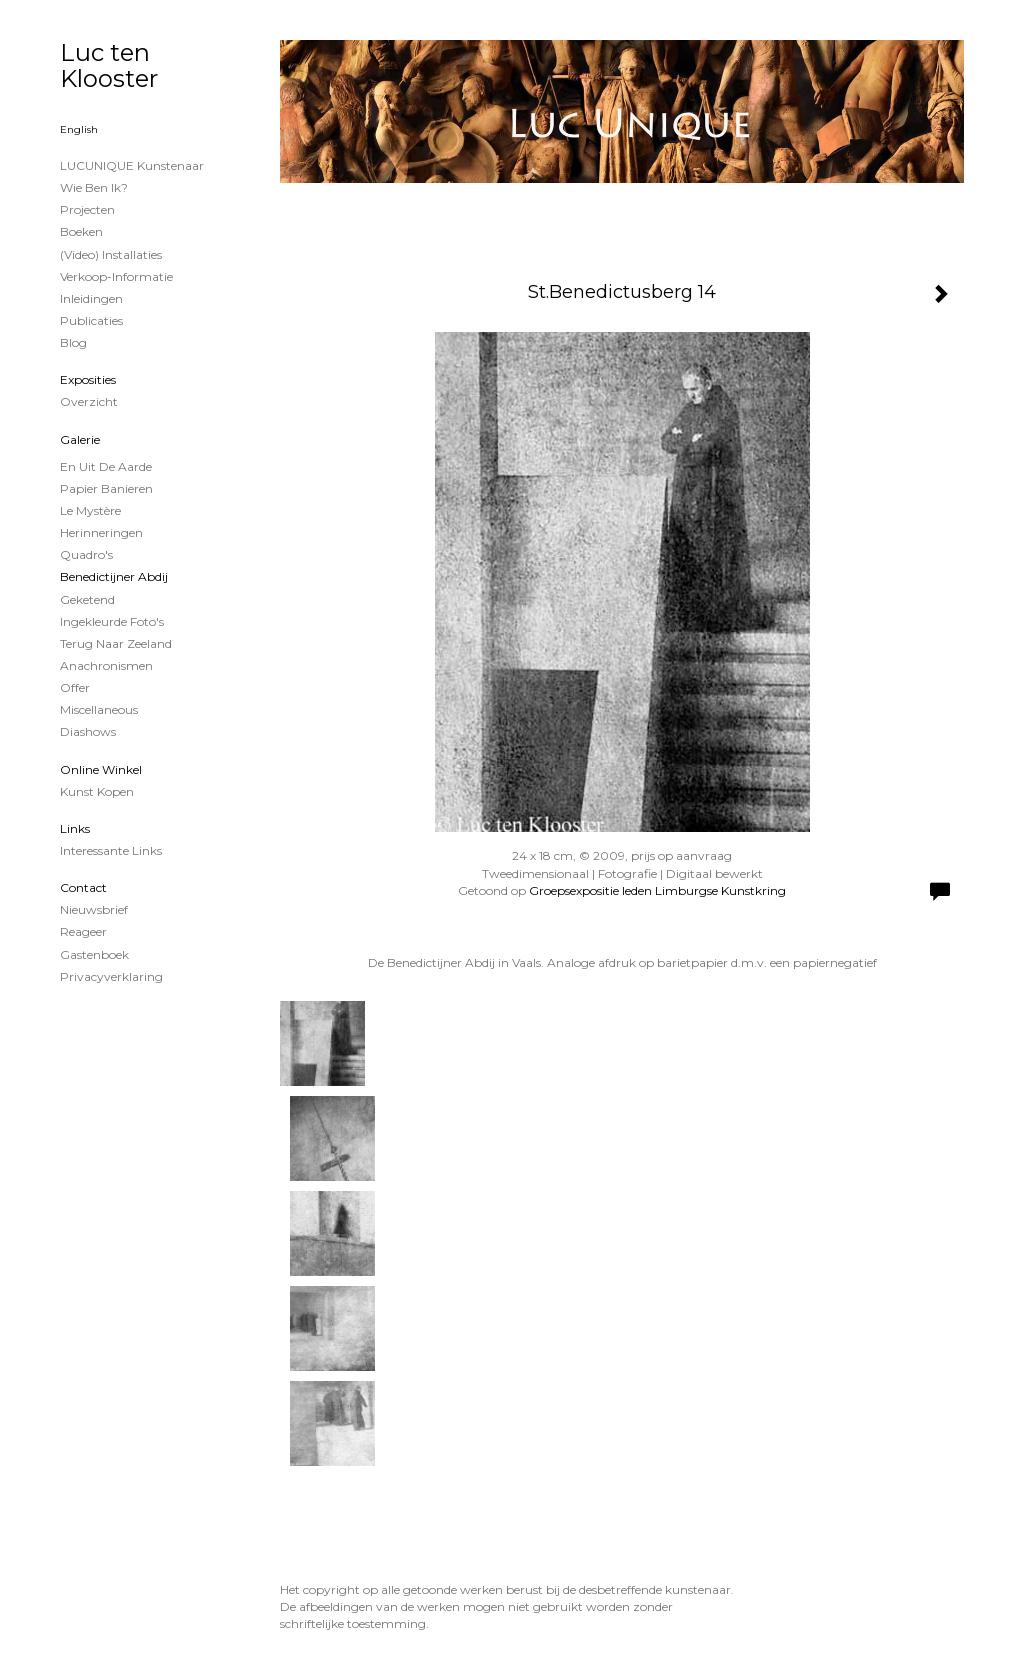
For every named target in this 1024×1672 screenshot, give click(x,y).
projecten (87, 209)
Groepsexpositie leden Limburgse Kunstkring (657, 890)
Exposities (88, 379)
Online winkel (101, 769)
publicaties (91, 320)
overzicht (89, 401)
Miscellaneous (99, 709)
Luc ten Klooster (109, 65)
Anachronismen (106, 665)
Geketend (87, 599)
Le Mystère (90, 510)
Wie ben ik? (94, 187)
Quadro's (86, 554)
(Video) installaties (111, 254)
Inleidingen (91, 298)
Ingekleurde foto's (112, 621)
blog (73, 342)
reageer (83, 931)
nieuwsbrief (94, 909)
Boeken (81, 231)
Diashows (88, 731)
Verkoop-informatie (116, 276)
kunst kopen (97, 791)
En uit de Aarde (106, 466)
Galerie (80, 439)
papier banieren (106, 488)
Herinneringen (101, 532)
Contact (83, 887)
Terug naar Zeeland (116, 643)
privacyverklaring (111, 976)
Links (75, 828)
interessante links (111, 850)
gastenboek (94, 954)
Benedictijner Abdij (114, 576)
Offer (75, 687)
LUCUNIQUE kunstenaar (132, 165)
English (79, 129)
